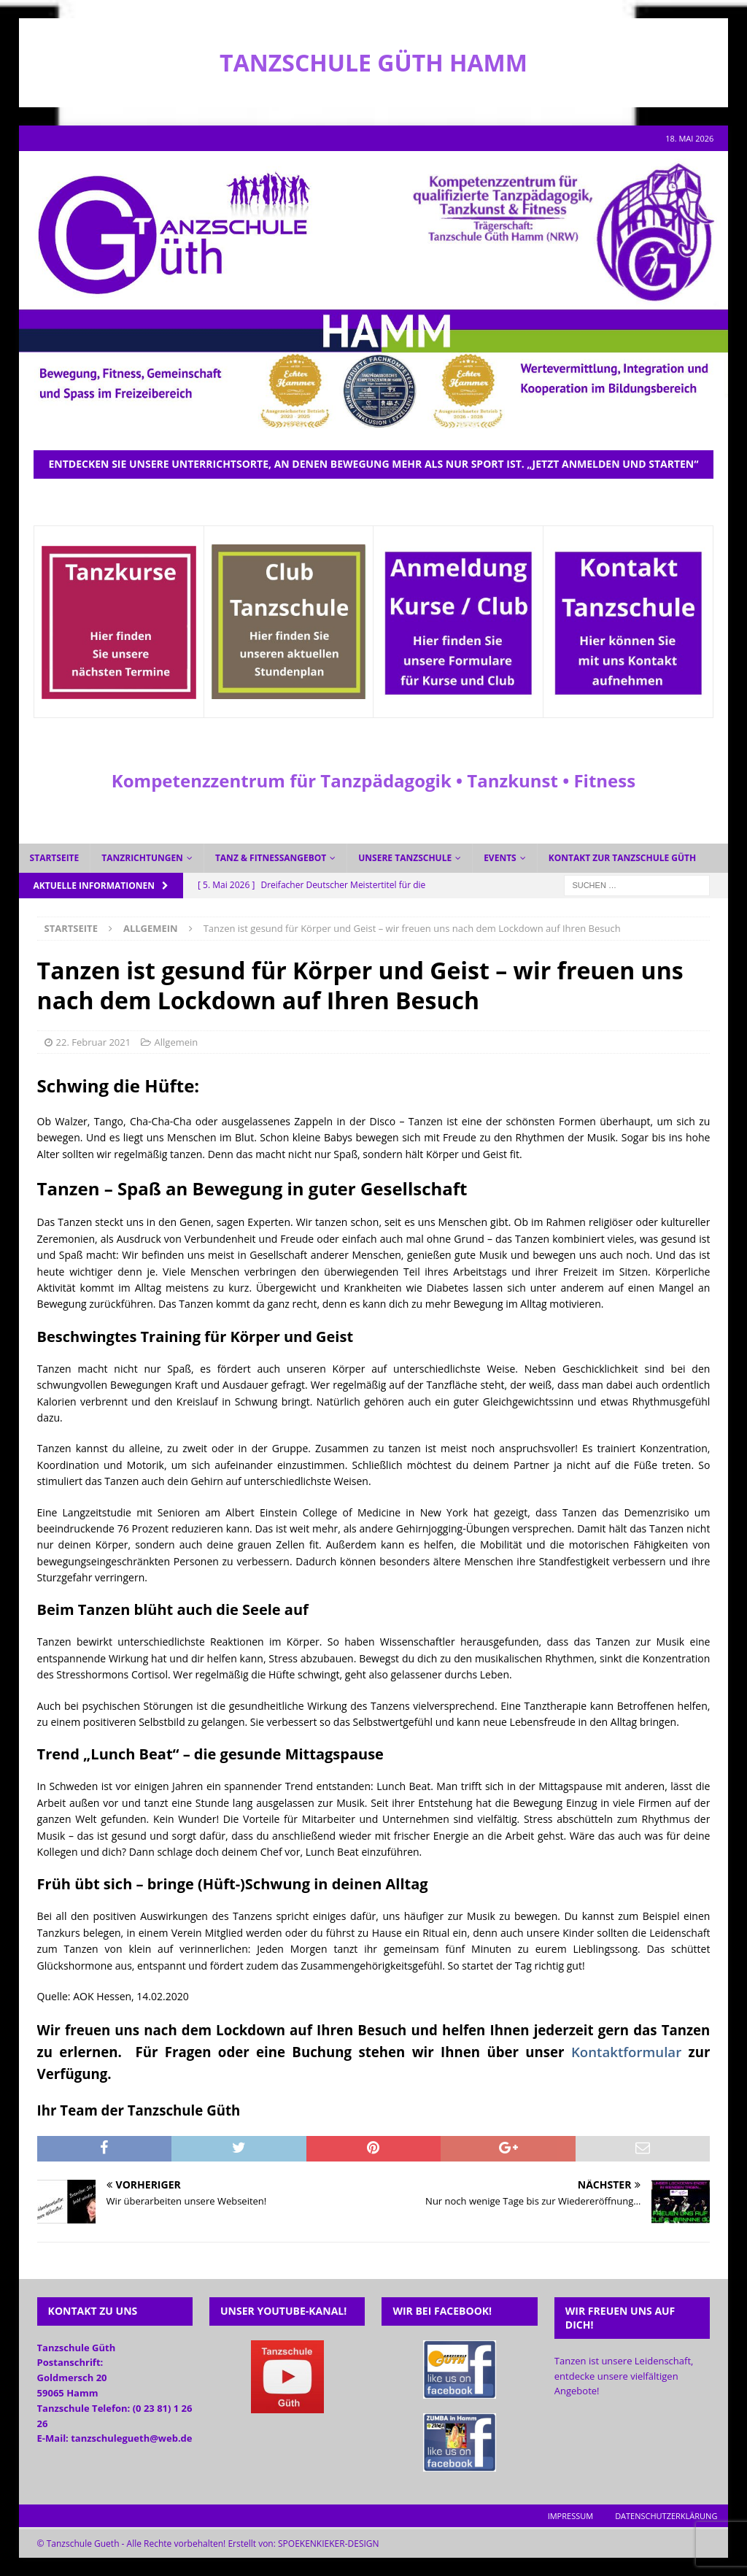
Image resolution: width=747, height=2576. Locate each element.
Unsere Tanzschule (405, 858)
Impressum (570, 2515)
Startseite (55, 858)
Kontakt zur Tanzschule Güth (623, 858)
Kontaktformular (626, 2052)
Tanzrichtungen (142, 858)
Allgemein (176, 1042)
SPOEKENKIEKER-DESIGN (328, 2543)
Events (500, 858)
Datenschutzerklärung (666, 2515)
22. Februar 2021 (93, 1042)
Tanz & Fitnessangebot (270, 858)
